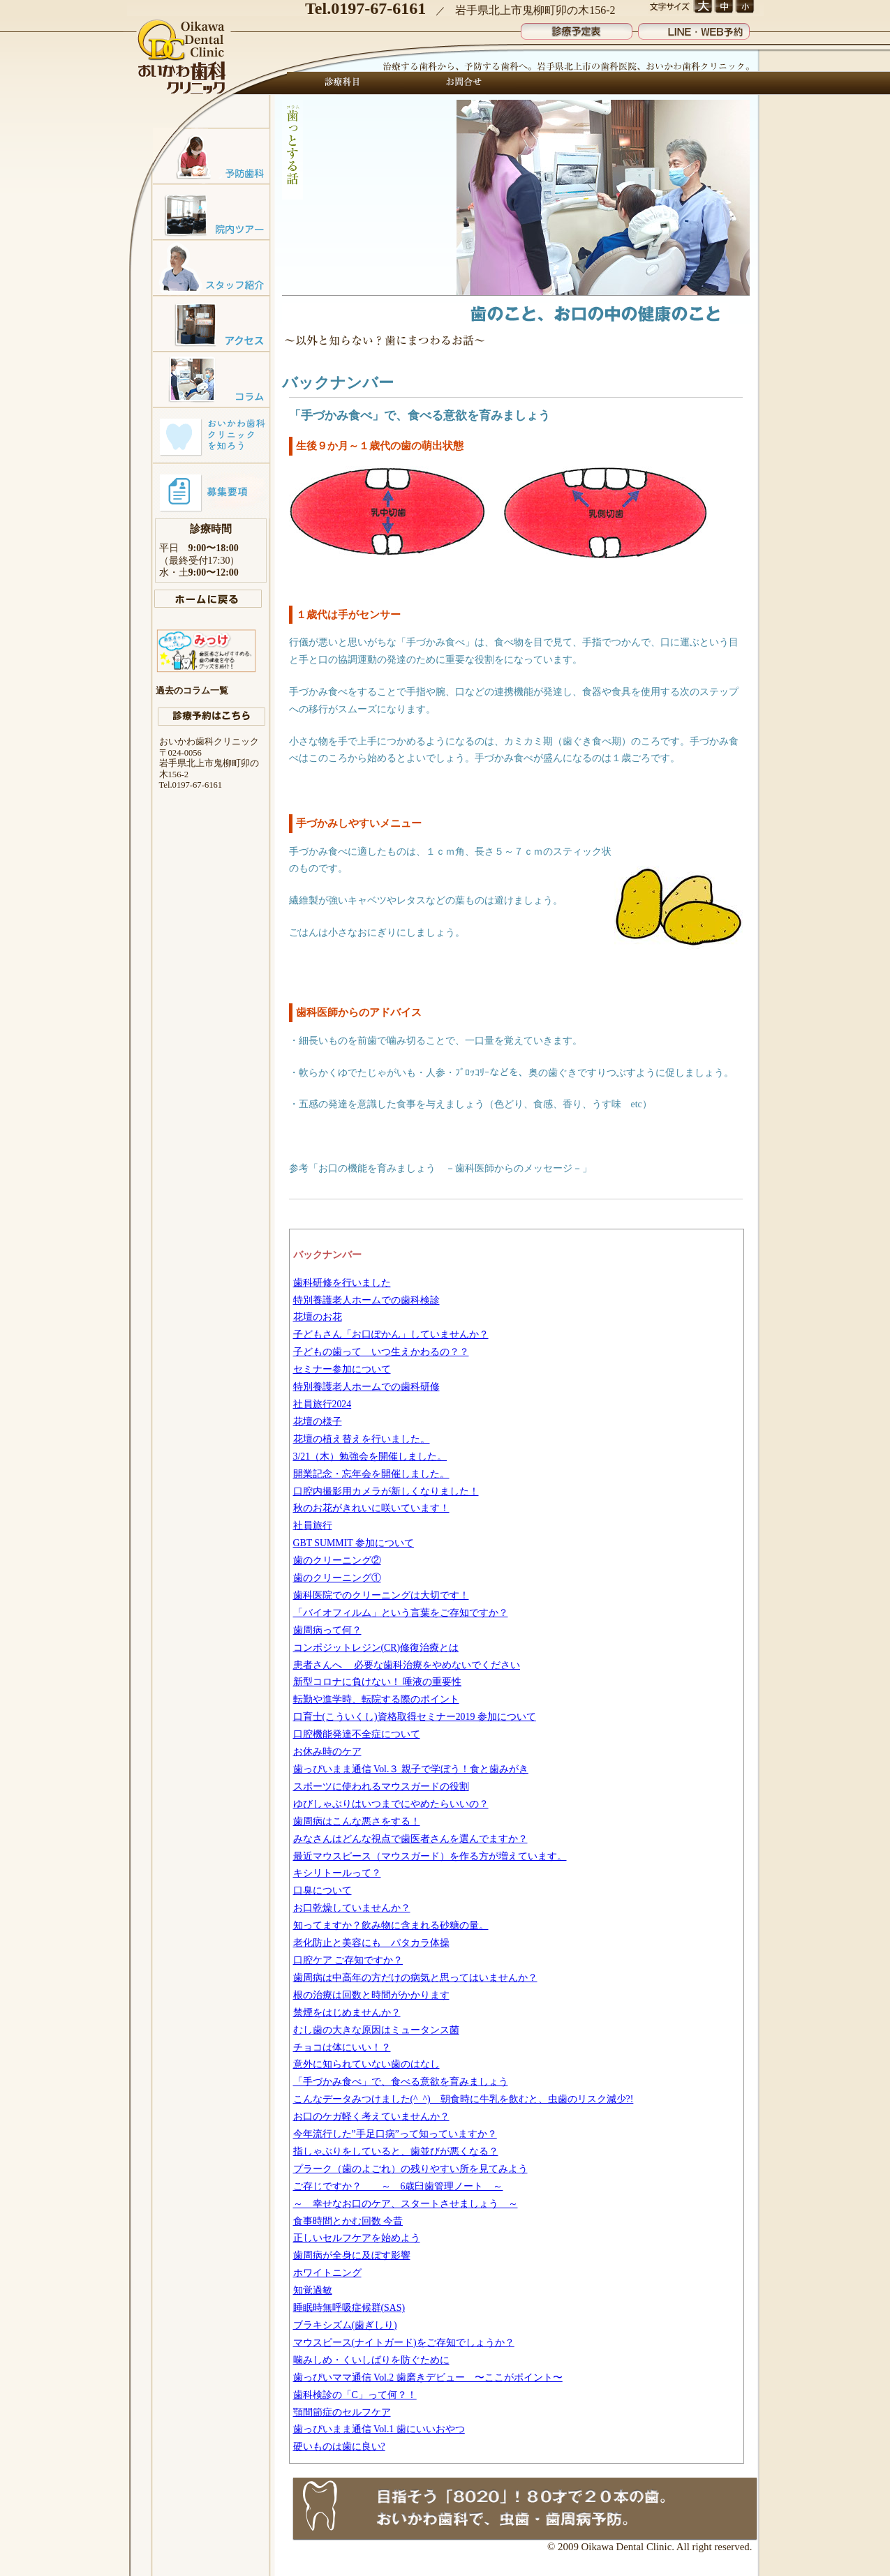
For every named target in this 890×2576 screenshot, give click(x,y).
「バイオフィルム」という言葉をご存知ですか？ (400, 1613)
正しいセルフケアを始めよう (356, 2238)
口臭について (322, 1890)
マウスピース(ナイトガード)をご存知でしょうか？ (403, 2342)
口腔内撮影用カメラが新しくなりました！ (386, 1491)
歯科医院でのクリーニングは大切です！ (381, 1595)
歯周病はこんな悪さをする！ (356, 1821)
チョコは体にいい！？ (342, 2047)
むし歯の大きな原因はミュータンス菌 (376, 2030)
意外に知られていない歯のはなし (366, 2064)
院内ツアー (211, 211)
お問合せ (460, 83)
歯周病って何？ (327, 1630)
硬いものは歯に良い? (339, 2446)
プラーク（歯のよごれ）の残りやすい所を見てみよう (410, 2169)
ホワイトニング (327, 2273)
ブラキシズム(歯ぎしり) (345, 2325)
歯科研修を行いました (342, 1283)
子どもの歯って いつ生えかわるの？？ (381, 1352)
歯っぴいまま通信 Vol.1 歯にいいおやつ (379, 2429)
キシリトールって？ (337, 1873)
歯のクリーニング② (337, 1560)
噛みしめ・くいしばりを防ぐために (371, 2360)
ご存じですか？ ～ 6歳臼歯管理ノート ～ (398, 2186)
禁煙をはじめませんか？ (347, 2012)
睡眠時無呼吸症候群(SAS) (349, 2307)
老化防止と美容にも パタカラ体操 (371, 1943)
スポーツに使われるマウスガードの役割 (381, 1786)
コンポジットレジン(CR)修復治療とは (376, 1647)
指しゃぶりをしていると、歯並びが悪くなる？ (395, 2151)
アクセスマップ (211, 323)
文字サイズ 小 (744, 7)
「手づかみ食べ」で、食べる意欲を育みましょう (400, 2081)
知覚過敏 (312, 2290)
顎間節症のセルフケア (342, 2412)
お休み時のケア (327, 1751)
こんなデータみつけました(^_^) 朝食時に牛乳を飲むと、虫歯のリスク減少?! (463, 2099)
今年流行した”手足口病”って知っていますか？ (395, 2134)
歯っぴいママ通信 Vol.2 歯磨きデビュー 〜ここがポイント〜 (428, 2377)
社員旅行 (312, 1525)
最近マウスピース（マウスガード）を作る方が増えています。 (430, 1856)
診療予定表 (576, 28)
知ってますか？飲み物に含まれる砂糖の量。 (391, 1925)
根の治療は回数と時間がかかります (371, 1995)
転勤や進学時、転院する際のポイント (376, 1699)
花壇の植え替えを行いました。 (361, 1439)
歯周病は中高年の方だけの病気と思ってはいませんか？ (415, 1977)
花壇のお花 (317, 1317)
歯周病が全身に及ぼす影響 (351, 2255)
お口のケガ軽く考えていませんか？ (371, 2116)
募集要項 (211, 490)
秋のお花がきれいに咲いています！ (371, 1508)
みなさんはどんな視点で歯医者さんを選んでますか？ (410, 1839)
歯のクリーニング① (337, 1578)
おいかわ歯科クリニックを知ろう (211, 435)
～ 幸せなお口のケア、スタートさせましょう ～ (405, 2204)
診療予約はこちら (211, 716)
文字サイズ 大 (702, 7)
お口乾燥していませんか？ (351, 1908)
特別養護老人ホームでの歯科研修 (366, 1386)
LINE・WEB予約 (694, 28)
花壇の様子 (317, 1421)
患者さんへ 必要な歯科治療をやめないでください (406, 1665)
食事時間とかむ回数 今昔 (348, 2221)
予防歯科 (211, 156)
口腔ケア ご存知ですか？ (348, 1960)
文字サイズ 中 (723, 7)
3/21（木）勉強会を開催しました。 (370, 1456)
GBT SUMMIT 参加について (353, 1543)
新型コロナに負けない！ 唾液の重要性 (377, 1682)
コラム (211, 379)
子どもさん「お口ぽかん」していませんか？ (391, 1334)
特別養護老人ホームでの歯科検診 (366, 1300)
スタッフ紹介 (211, 267)
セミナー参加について (342, 1369)
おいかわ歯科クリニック (183, 58)
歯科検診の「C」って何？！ (355, 2395)
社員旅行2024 (322, 1404)
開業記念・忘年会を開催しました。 (371, 1474)
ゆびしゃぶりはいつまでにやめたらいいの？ (391, 1804)
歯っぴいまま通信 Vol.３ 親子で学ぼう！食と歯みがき (410, 1769)
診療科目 (343, 83)
